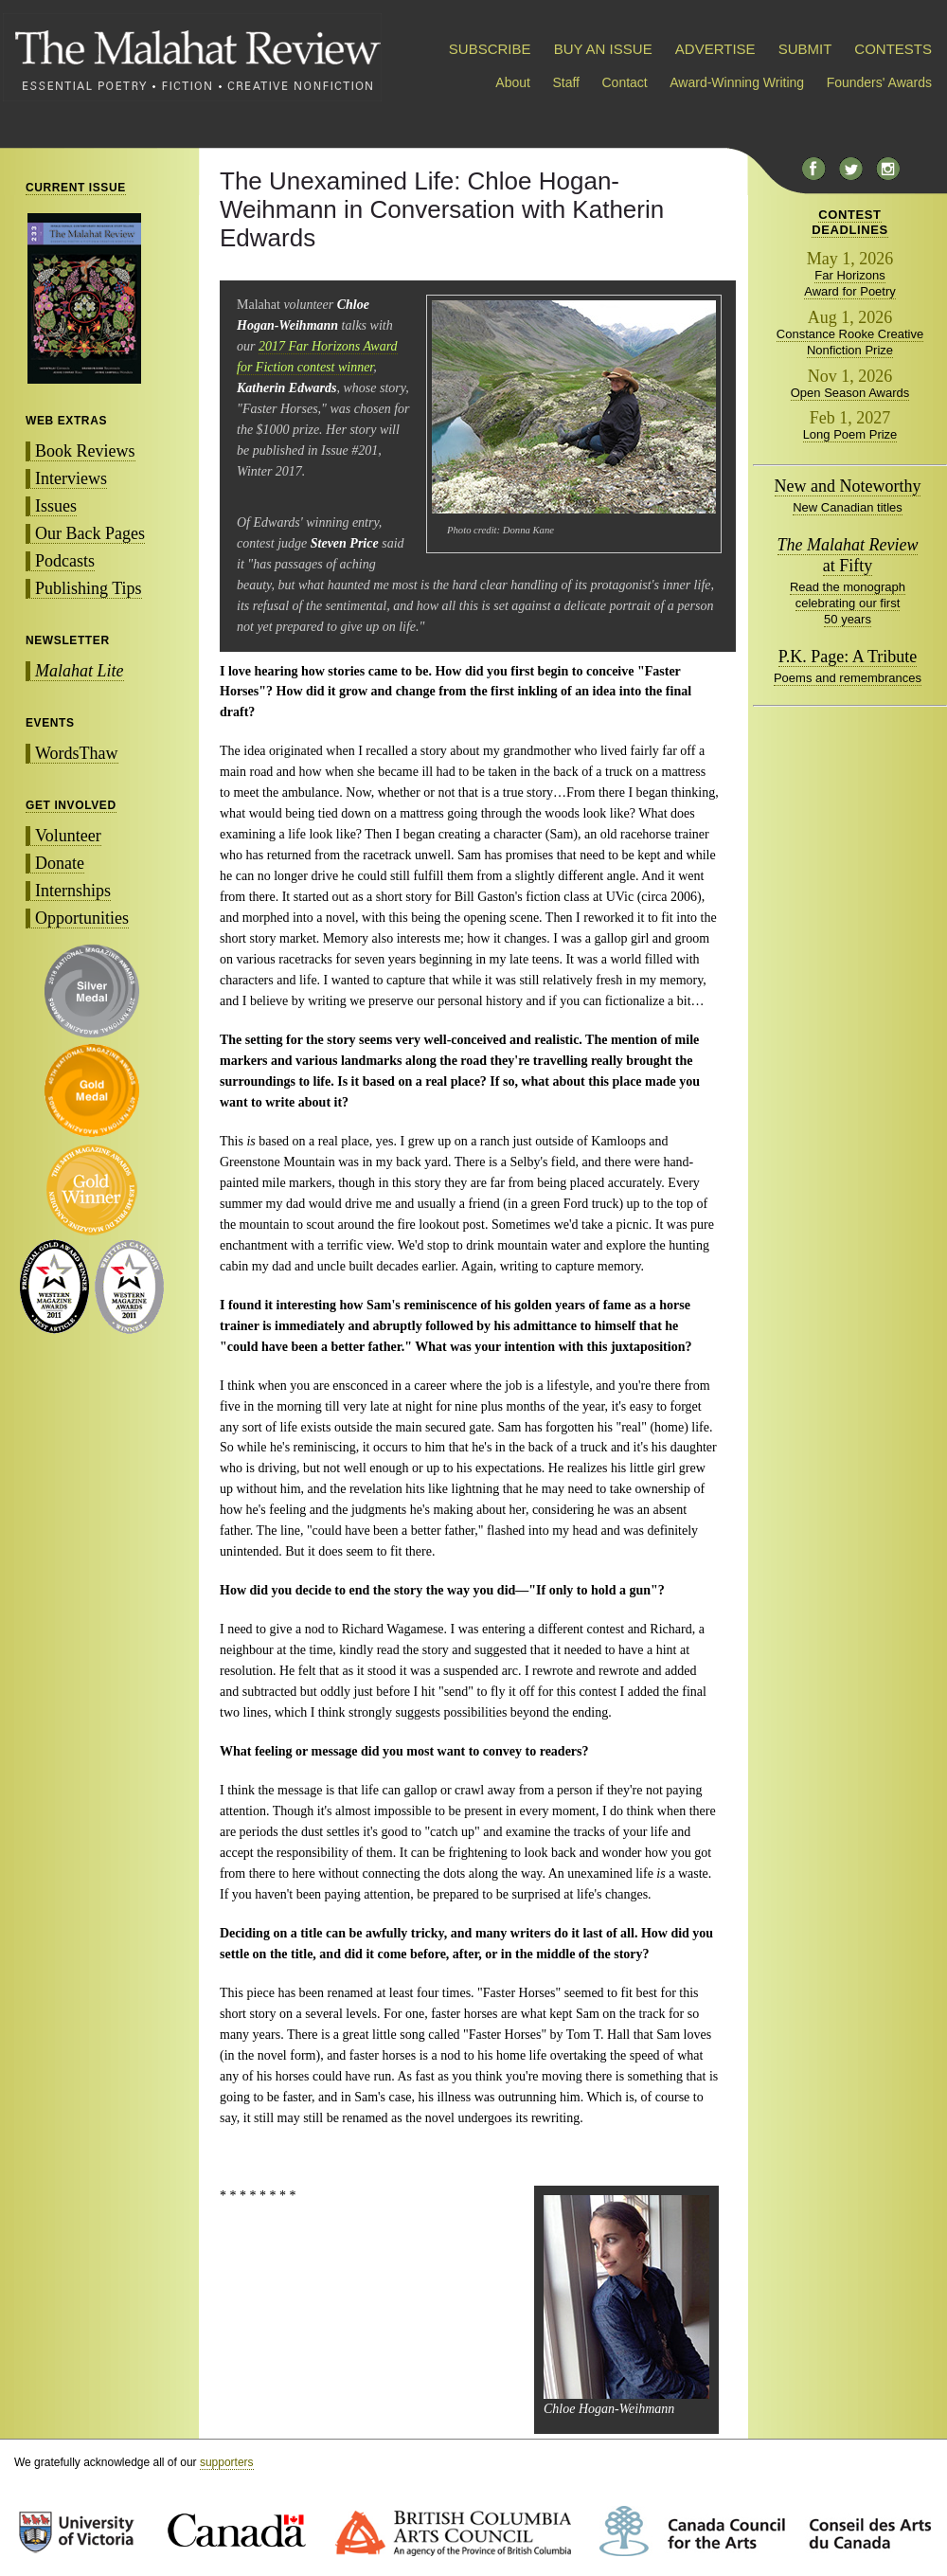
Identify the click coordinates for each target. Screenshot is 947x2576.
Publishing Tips (88, 588)
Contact (625, 82)
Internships (73, 890)
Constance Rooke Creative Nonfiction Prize (850, 342)
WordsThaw (76, 753)
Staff (566, 82)
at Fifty (848, 555)
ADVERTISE (715, 49)
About (512, 82)
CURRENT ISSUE (76, 187)
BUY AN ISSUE (603, 49)
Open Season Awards (850, 393)
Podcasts (65, 560)
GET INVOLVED (71, 805)
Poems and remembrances (847, 678)
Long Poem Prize (850, 434)
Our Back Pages (90, 533)
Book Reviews (85, 450)
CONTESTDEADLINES (850, 222)
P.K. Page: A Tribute (848, 656)
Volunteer (68, 835)
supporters (227, 2462)
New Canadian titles (847, 507)
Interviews (71, 478)
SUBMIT (804, 49)
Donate (59, 863)
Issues (56, 505)
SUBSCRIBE (490, 49)
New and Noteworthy (848, 486)
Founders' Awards (879, 82)
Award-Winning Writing (737, 82)
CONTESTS (893, 49)
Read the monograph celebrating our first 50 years (847, 603)
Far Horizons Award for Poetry (850, 283)
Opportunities (82, 918)
